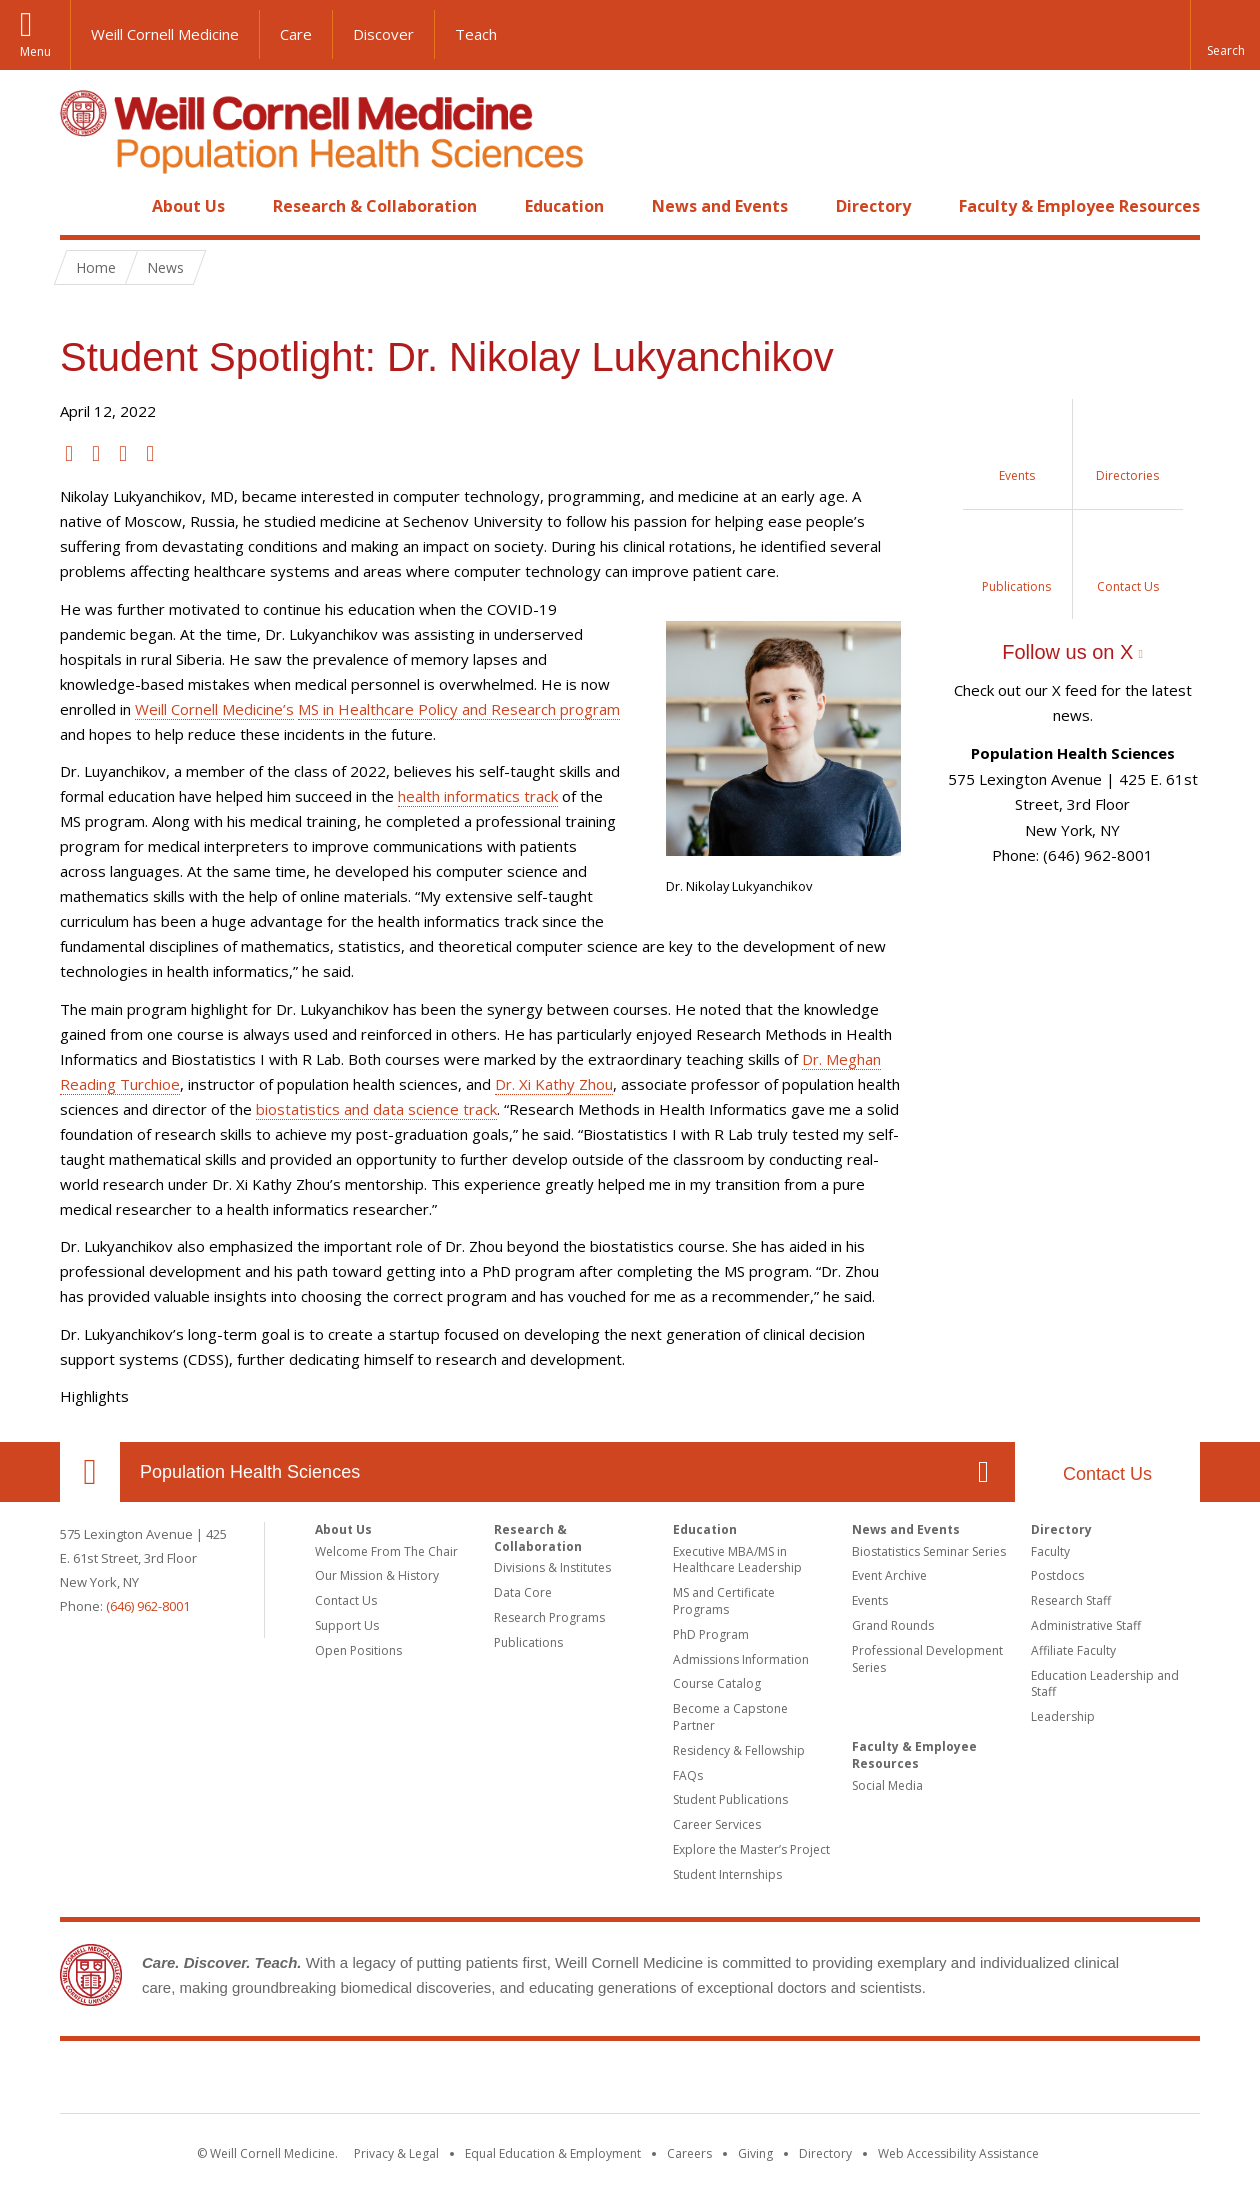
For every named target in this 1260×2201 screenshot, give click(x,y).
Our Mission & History (377, 1575)
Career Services (717, 1824)
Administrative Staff (1086, 1625)
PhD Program (711, 1634)
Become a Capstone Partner (730, 1717)
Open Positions (358, 1650)
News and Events (720, 206)
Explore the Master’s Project (751, 1849)
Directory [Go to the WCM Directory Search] (825, 2153)
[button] (1225, 35)
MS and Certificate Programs (724, 1601)
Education (564, 206)
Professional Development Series (927, 1659)
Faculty (1050, 1551)
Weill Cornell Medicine (165, 34)
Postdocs (1057, 1575)
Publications (528, 1642)
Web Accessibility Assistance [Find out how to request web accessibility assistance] (958, 2153)
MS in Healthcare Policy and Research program (459, 709)
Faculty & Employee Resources (1079, 206)
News (165, 267)
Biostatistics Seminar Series (929, 1551)
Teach (476, 34)
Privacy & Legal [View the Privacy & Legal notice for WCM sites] (396, 2153)
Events (870, 1600)
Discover (383, 34)
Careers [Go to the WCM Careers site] (689, 2153)
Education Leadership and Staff (1105, 1684)
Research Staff (1071, 1600)
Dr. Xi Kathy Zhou (554, 1084)
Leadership (1063, 1716)
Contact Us (1107, 1474)
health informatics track (478, 796)
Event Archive (889, 1575)
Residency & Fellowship (739, 1750)
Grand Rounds (893, 1625)
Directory (873, 206)
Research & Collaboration (375, 206)
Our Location (90, 1472)
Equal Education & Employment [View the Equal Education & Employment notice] (553, 2153)
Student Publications (730, 1799)
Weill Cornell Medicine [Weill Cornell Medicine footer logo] (630, 2081)
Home (82, 206)
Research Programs (549, 1617)
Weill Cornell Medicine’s (214, 709)
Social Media (887, 1785)
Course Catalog (717, 1683)
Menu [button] (35, 51)
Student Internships (727, 1874)
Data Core (523, 1592)
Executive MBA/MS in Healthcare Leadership (737, 1560)
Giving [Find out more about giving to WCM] (755, 2153)
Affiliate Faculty (1073, 1650)
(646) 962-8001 (148, 1606)
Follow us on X (1067, 652)
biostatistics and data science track (376, 1109)
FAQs (688, 1775)
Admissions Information (741, 1659)
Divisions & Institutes (552, 1567)
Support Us (347, 1625)
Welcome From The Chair (386, 1551)
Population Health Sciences (250, 1472)
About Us (188, 206)
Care (296, 34)
